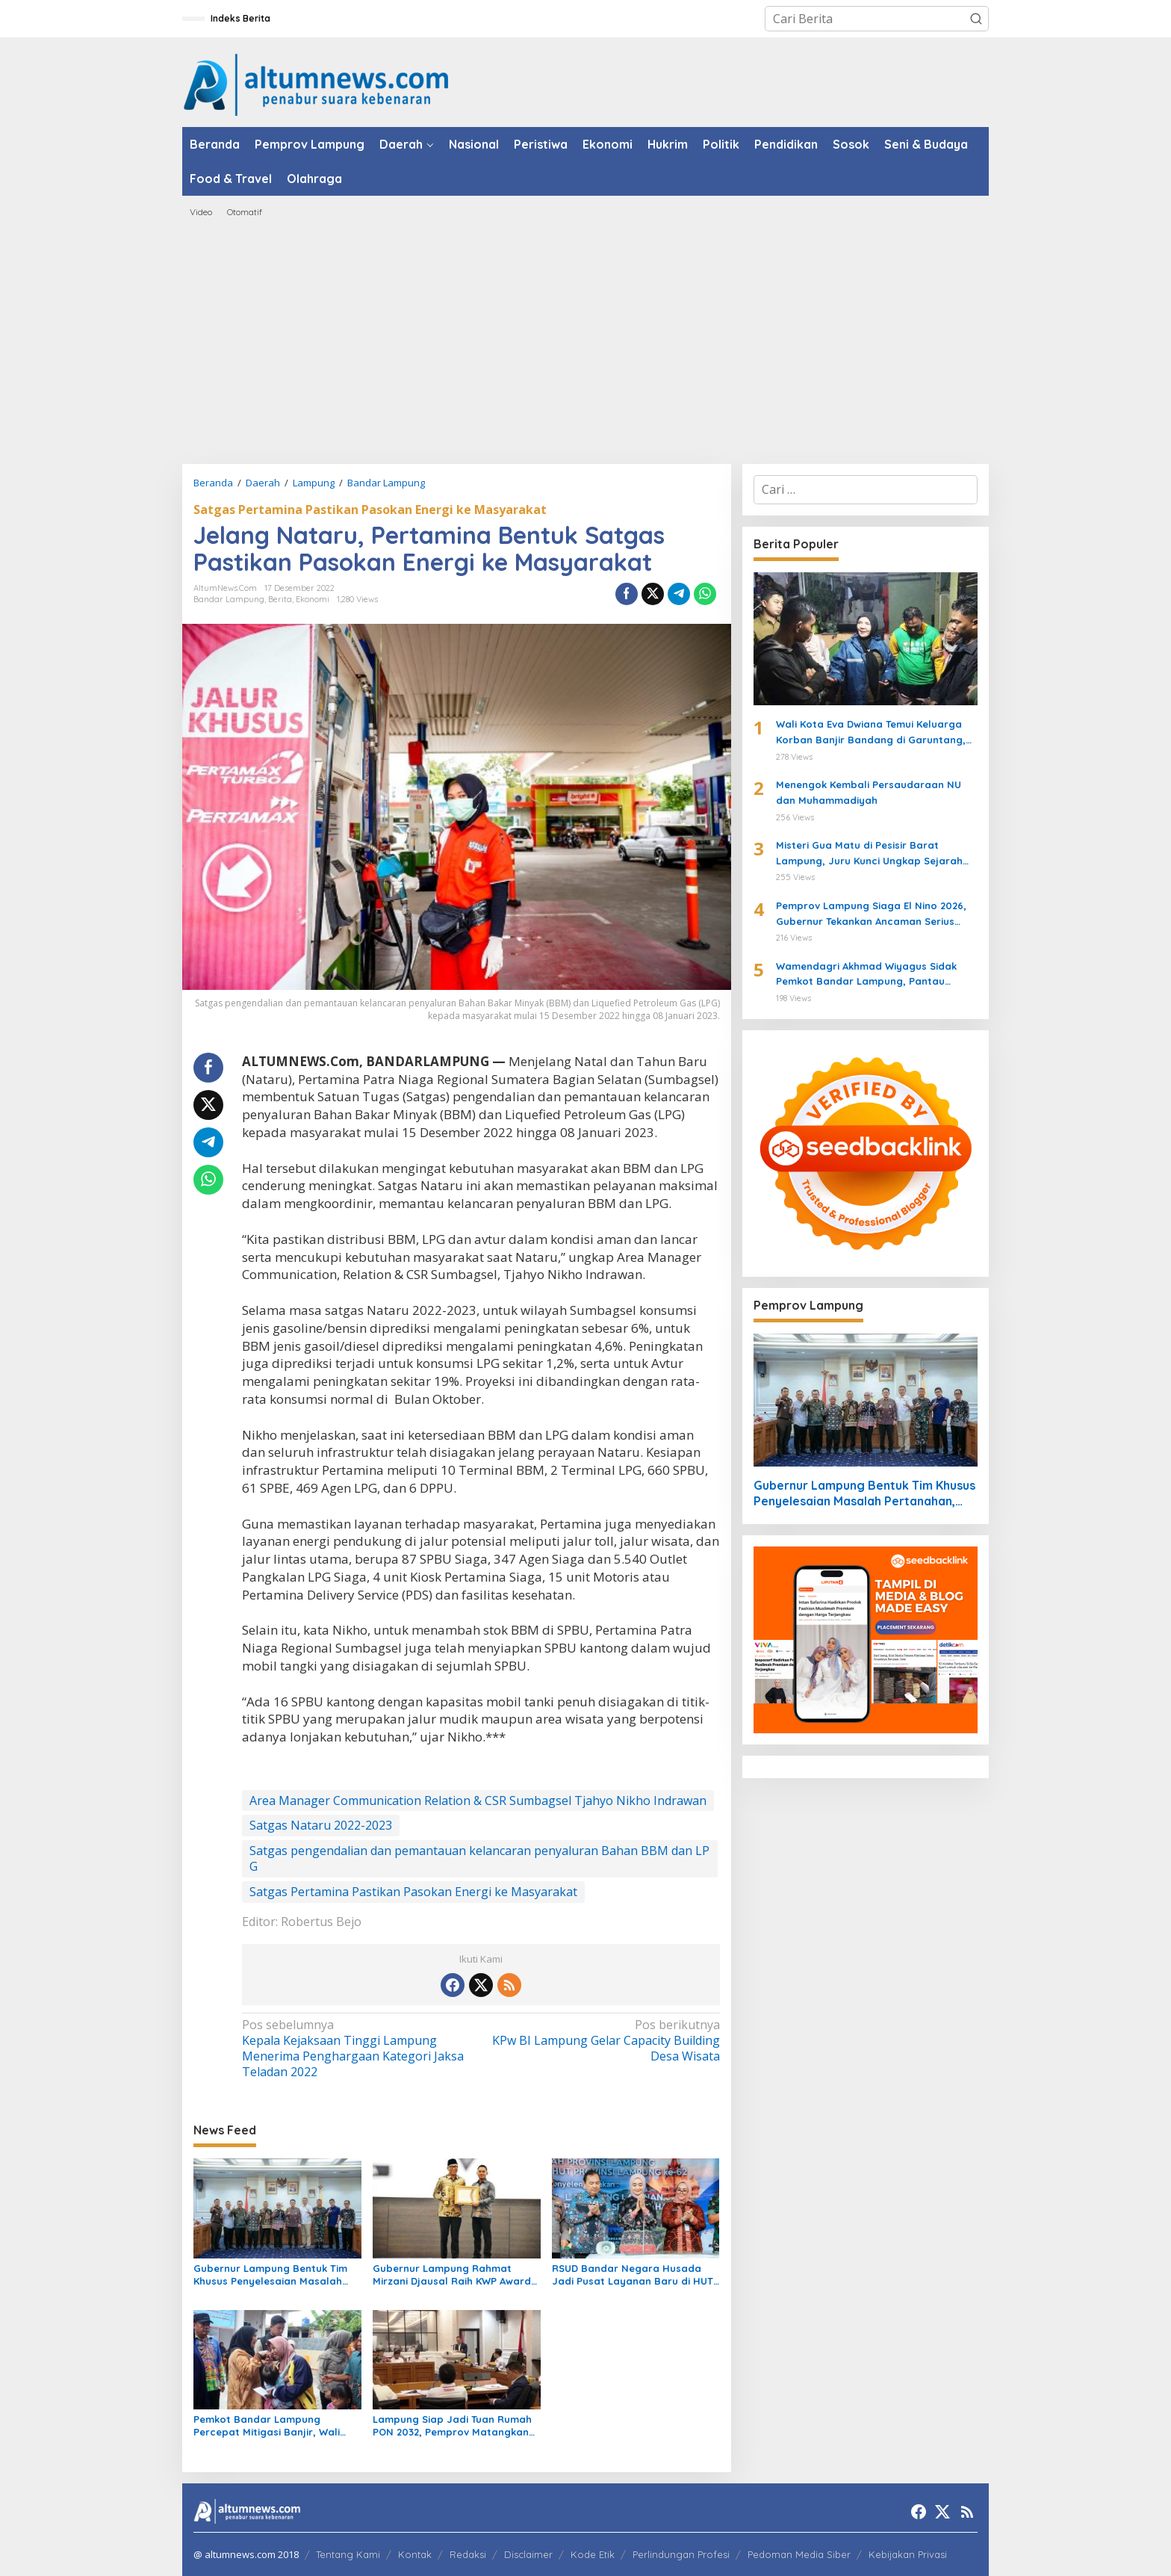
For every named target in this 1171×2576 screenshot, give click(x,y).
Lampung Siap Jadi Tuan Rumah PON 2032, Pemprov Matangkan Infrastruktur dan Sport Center (452, 2426)
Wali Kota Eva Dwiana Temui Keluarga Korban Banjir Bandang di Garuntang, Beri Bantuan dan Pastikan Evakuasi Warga (871, 733)
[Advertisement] (585, 340)
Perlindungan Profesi (681, 2554)
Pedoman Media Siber (799, 2554)
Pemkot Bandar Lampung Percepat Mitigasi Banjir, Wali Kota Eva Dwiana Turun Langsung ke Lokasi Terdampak (275, 2426)
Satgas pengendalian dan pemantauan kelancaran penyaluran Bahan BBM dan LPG (479, 1858)
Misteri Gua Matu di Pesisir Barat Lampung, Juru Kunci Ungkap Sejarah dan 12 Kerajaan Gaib (869, 854)
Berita (280, 599)
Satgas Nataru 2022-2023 (320, 1825)
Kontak (415, 2554)
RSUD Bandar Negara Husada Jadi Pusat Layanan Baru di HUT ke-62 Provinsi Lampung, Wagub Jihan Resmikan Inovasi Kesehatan (632, 2275)
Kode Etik (593, 2554)
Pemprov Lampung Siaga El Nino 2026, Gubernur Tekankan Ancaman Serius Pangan (871, 914)
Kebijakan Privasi (908, 2554)
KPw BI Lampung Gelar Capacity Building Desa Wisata (604, 2040)
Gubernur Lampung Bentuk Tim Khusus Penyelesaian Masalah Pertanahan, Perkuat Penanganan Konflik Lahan (270, 2275)
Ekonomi (312, 599)
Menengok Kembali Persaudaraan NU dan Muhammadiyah (868, 792)
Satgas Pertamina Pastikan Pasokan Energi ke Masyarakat (370, 509)
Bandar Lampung (228, 599)
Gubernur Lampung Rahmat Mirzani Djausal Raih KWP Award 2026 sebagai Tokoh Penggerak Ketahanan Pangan (452, 2275)
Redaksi (468, 2554)
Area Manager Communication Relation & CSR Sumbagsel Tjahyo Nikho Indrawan (477, 1800)
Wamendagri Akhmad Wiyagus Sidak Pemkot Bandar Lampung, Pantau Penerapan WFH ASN (866, 975)
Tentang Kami (348, 2554)
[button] (976, 18)
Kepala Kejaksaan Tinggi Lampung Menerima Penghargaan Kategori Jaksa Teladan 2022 (356, 2048)
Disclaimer (528, 2554)
